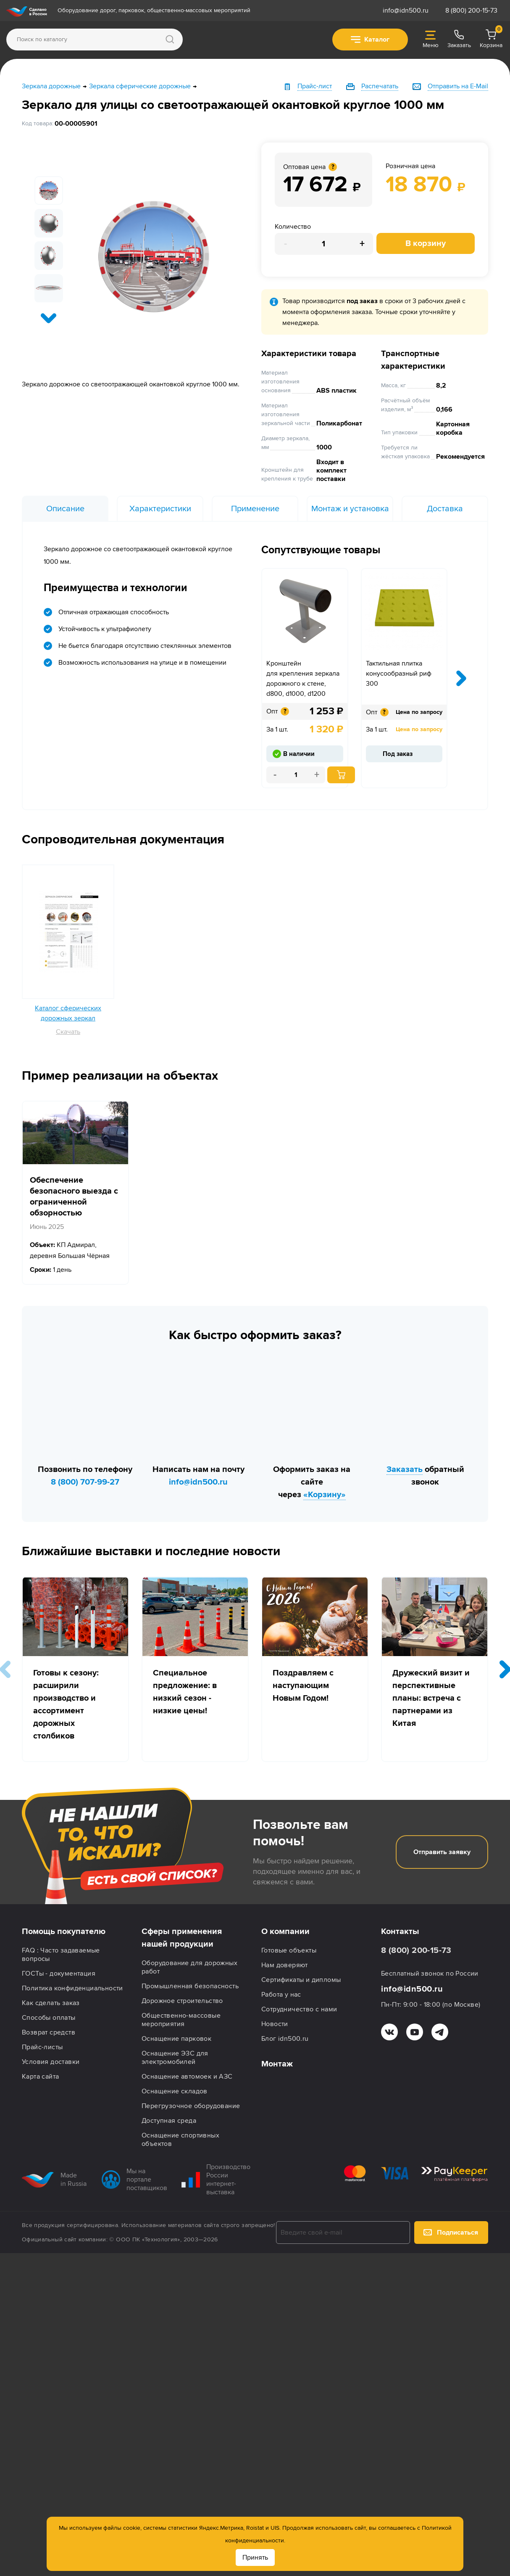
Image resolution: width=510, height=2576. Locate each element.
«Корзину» (324, 1495)
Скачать (68, 1032)
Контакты (400, 1931)
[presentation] (48, 318)
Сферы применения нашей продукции (182, 1937)
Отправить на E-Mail (458, 86)
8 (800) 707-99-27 (85, 1482)
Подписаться (450, 2232)
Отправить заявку (442, 1852)
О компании (285, 1931)
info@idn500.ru (406, 10)
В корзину (425, 243)
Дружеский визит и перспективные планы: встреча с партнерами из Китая (431, 1698)
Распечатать (379, 86)
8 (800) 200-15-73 (471, 10)
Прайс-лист (314, 86)
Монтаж (277, 2064)
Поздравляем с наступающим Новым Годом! (303, 1685)
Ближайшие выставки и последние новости (151, 1551)
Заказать (404, 1469)
